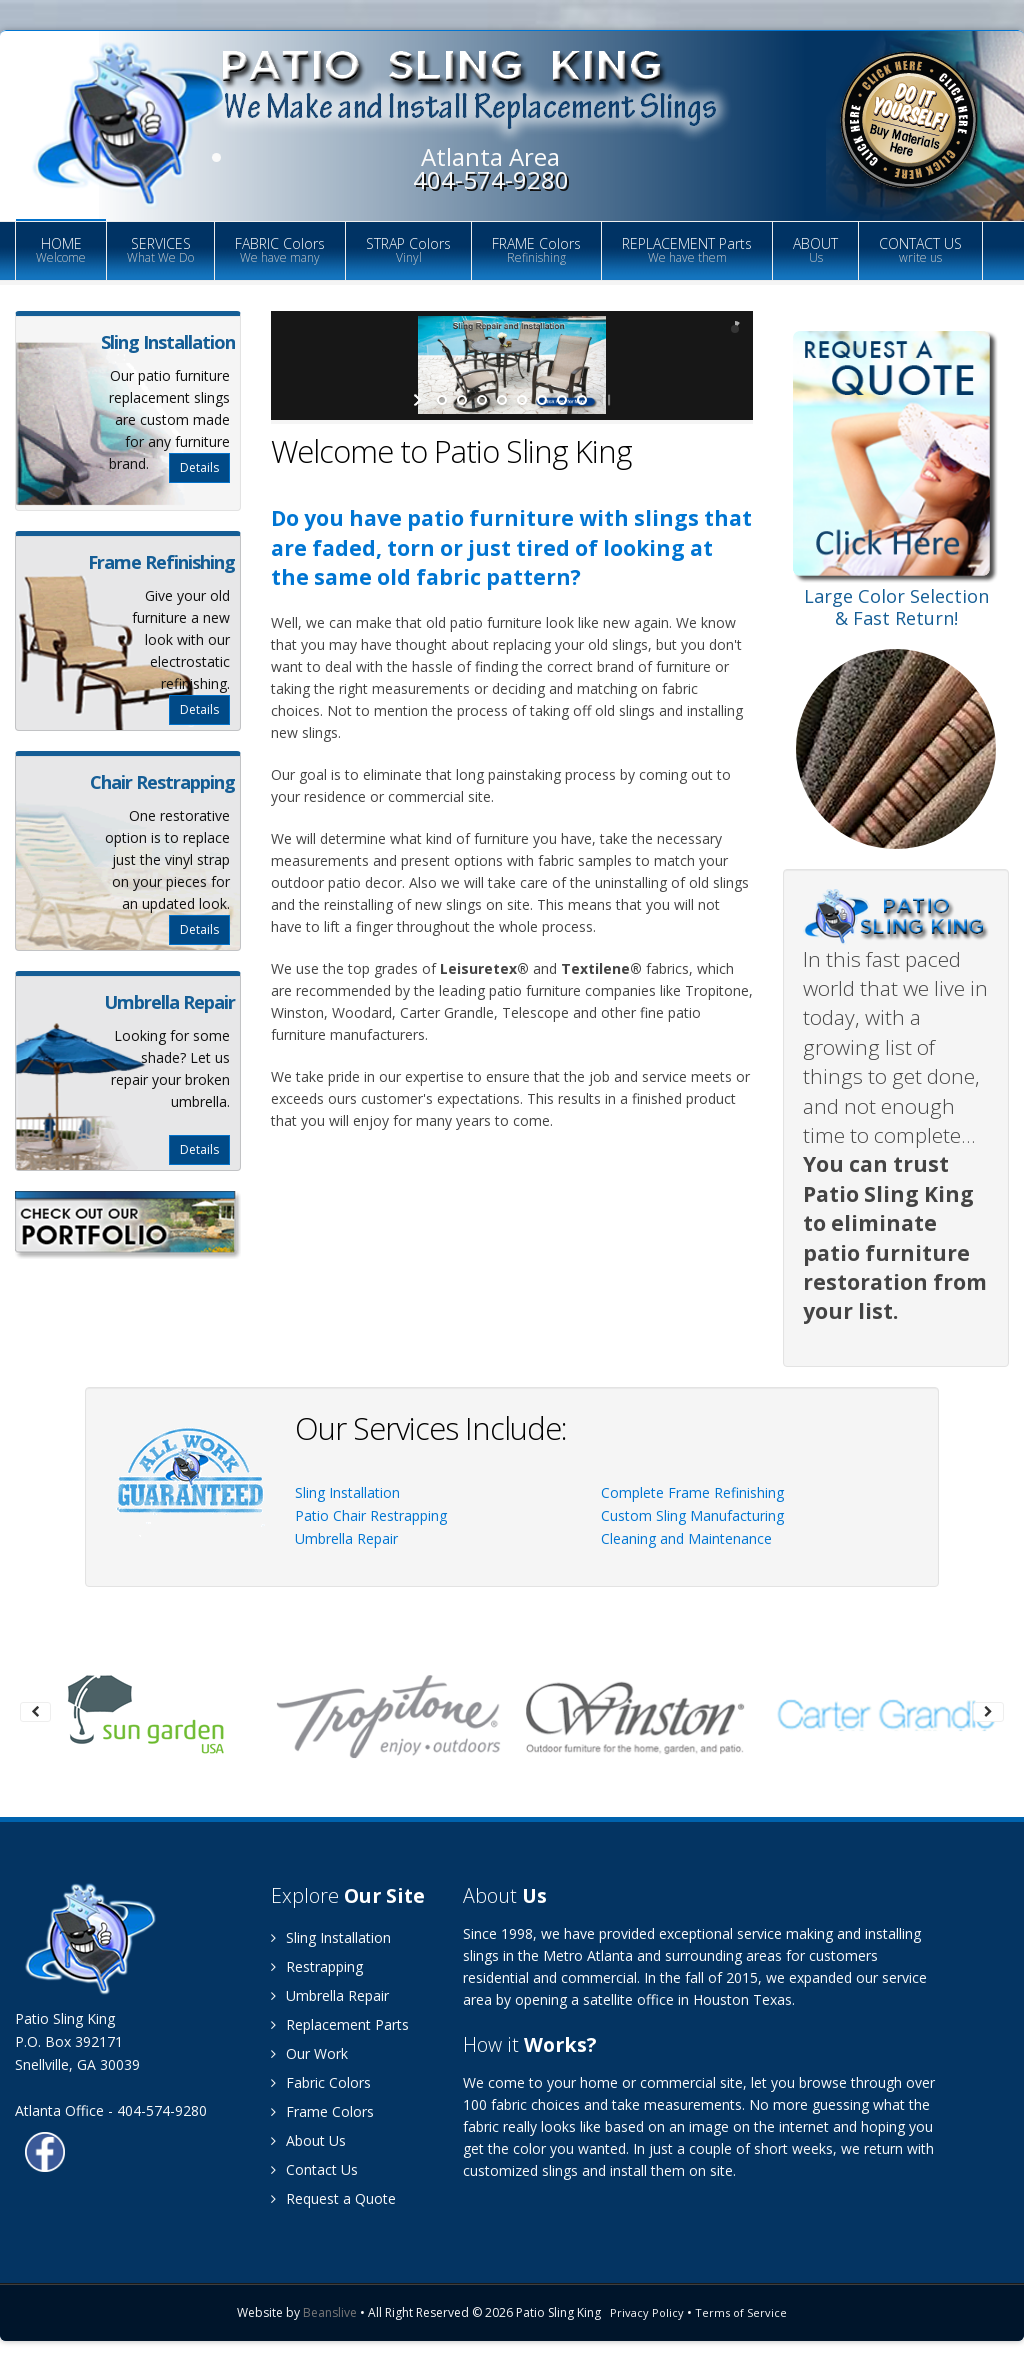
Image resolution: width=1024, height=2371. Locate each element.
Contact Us (314, 2169)
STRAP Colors (408, 250)
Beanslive (330, 2312)
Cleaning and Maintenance (686, 1538)
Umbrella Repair (346, 1538)
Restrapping (317, 1966)
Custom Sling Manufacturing (692, 1515)
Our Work (309, 2053)
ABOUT (815, 250)
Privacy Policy (647, 2312)
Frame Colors (322, 2111)
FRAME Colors (536, 250)
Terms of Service (741, 2312)
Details (199, 467)
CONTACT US (920, 250)
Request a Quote (333, 2198)
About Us (308, 2140)
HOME (61, 250)
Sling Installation (347, 1492)
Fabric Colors (321, 2082)
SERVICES (160, 250)
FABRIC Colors (280, 250)
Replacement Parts (340, 2024)
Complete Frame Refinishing (692, 1492)
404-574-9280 (491, 179)
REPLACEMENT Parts (687, 250)
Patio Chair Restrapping (371, 1515)
